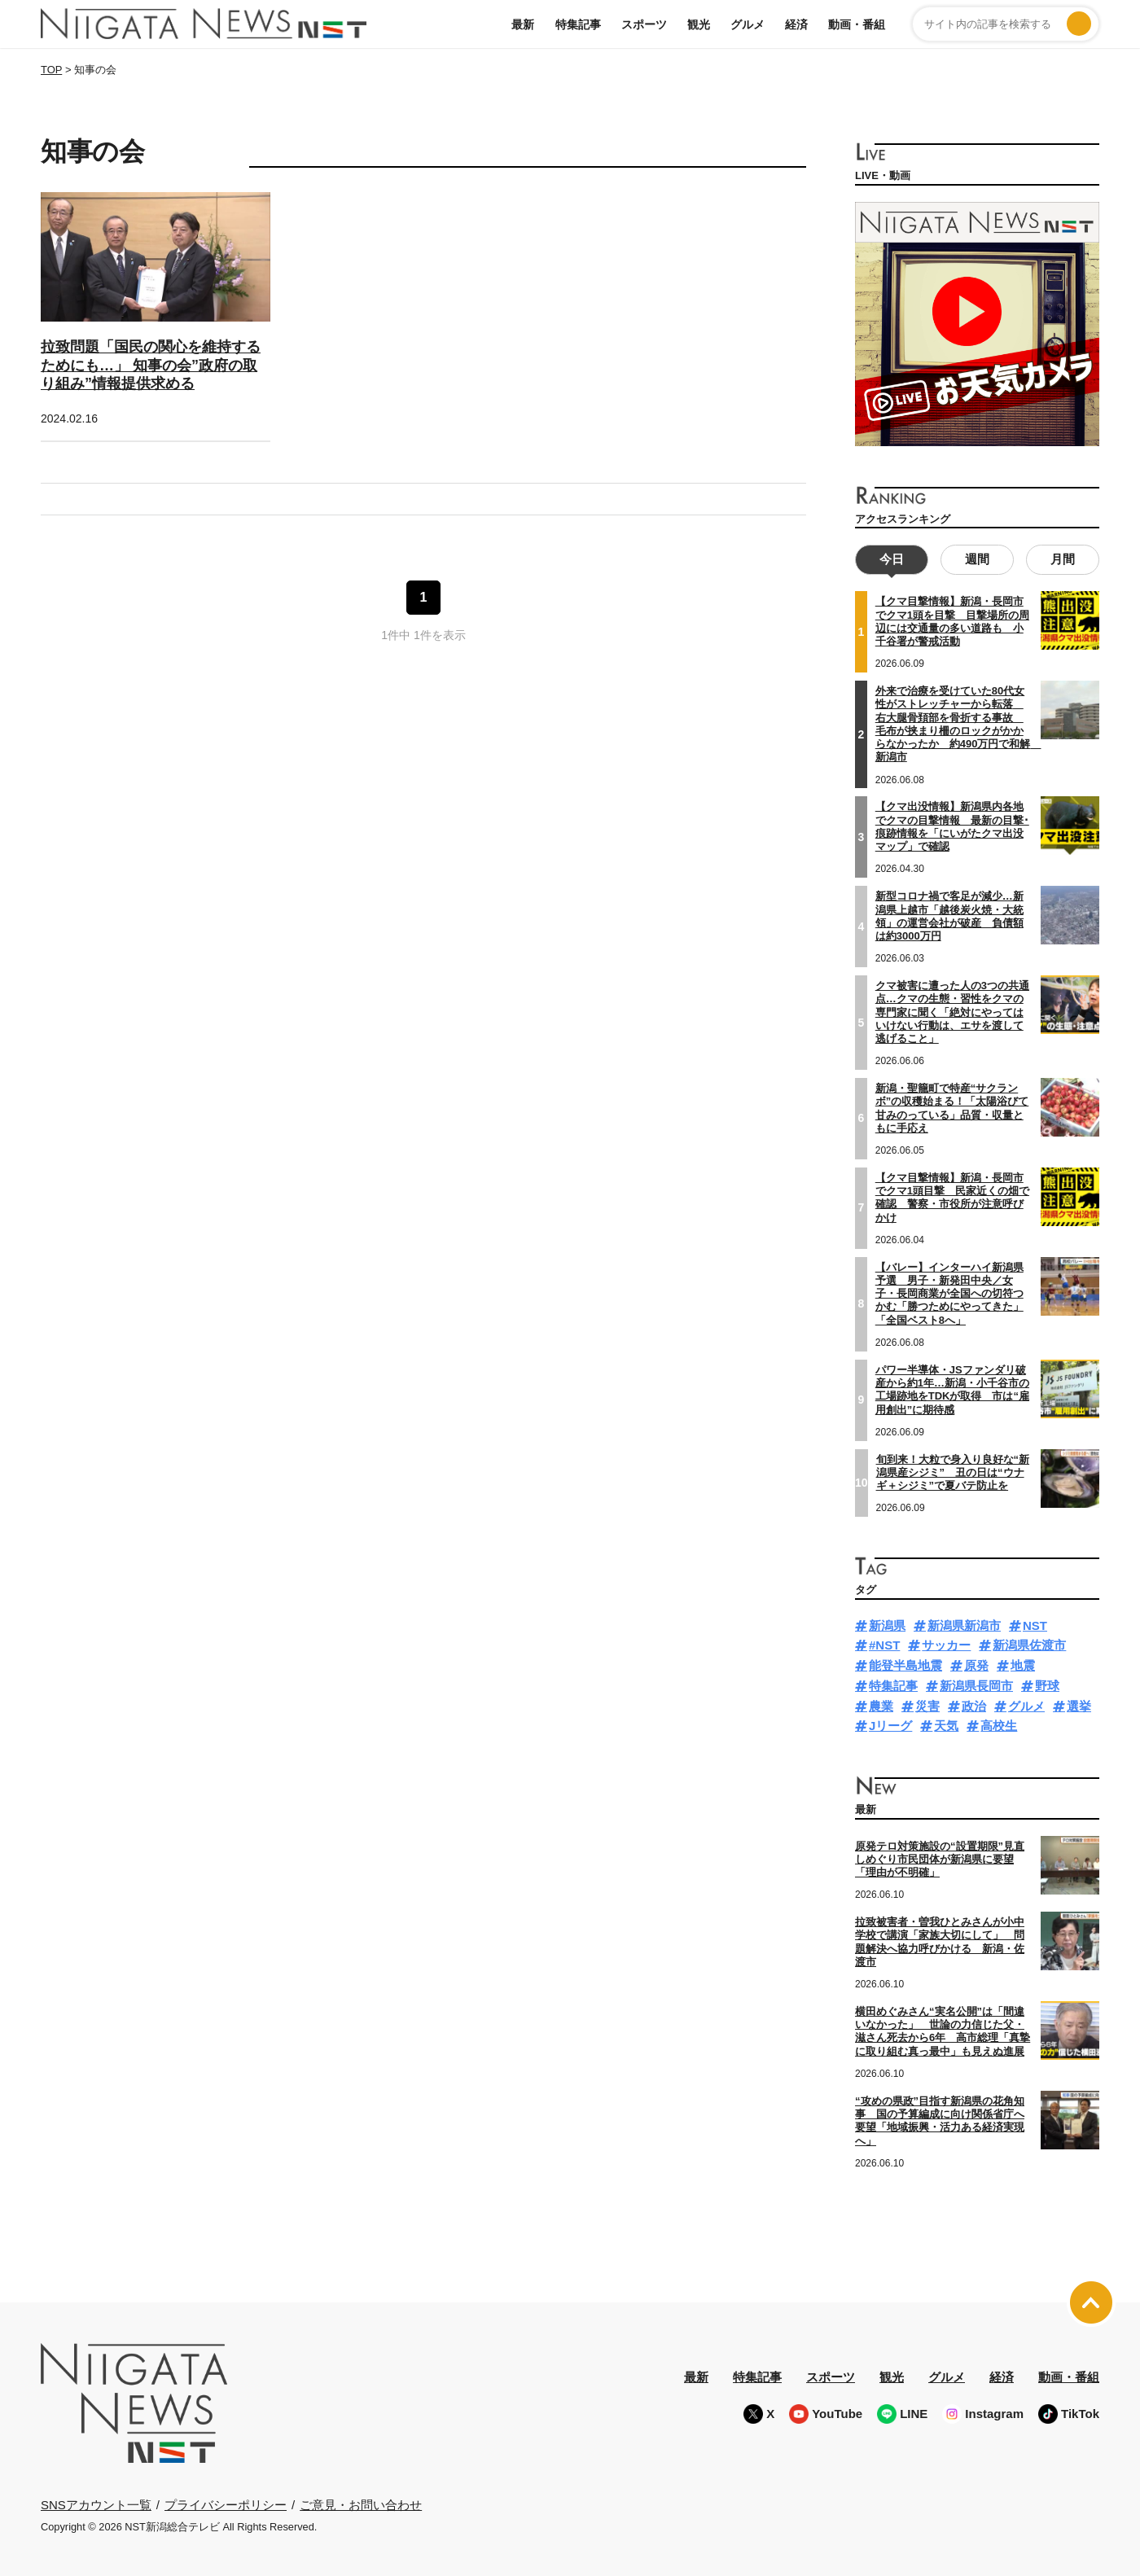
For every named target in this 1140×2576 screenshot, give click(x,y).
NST (1035, 1624)
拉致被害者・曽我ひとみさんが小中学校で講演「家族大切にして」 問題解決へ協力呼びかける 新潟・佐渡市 (939, 1940)
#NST (884, 1644)
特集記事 (578, 24)
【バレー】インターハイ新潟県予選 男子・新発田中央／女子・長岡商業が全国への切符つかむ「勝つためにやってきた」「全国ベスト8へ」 (949, 1292)
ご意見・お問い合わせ (361, 2503)
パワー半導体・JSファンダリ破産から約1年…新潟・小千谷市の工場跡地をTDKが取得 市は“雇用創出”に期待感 (952, 1388)
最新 (522, 24)
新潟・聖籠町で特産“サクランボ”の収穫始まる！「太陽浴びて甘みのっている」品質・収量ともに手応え (952, 1106)
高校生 (998, 1725)
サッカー (946, 1644)
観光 (698, 24)
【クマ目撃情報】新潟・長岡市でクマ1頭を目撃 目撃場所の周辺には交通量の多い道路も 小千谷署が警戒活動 (952, 620)
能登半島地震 (905, 1664)
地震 (1023, 1664)
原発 (976, 1664)
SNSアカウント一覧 (96, 2503)
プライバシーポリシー (225, 2503)
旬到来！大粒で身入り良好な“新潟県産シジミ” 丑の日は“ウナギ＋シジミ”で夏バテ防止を (953, 1471)
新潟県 (887, 1624)
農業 (881, 1704)
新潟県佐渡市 (1029, 1644)
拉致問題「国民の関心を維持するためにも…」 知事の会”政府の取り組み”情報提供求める (151, 365)
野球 (1047, 1684)
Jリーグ (890, 1725)
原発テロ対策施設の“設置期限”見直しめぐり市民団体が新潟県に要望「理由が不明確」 (939, 1857)
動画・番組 (856, 24)
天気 (946, 1725)
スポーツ (644, 24)
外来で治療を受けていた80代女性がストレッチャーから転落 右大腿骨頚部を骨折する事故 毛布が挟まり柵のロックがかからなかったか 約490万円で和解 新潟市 (958, 722)
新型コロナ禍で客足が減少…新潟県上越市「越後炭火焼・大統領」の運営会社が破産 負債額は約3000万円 (949, 914)
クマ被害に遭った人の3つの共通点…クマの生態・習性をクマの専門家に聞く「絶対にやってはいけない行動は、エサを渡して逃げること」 (952, 1010)
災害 (927, 1704)
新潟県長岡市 (976, 1684)
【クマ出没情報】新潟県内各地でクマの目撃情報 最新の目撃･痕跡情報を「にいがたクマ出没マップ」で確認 (952, 826)
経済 (796, 24)
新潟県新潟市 (964, 1624)
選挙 (1079, 1704)
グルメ (747, 24)
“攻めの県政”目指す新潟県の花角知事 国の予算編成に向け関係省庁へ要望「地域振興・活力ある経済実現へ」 (939, 2119)
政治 (974, 1704)
